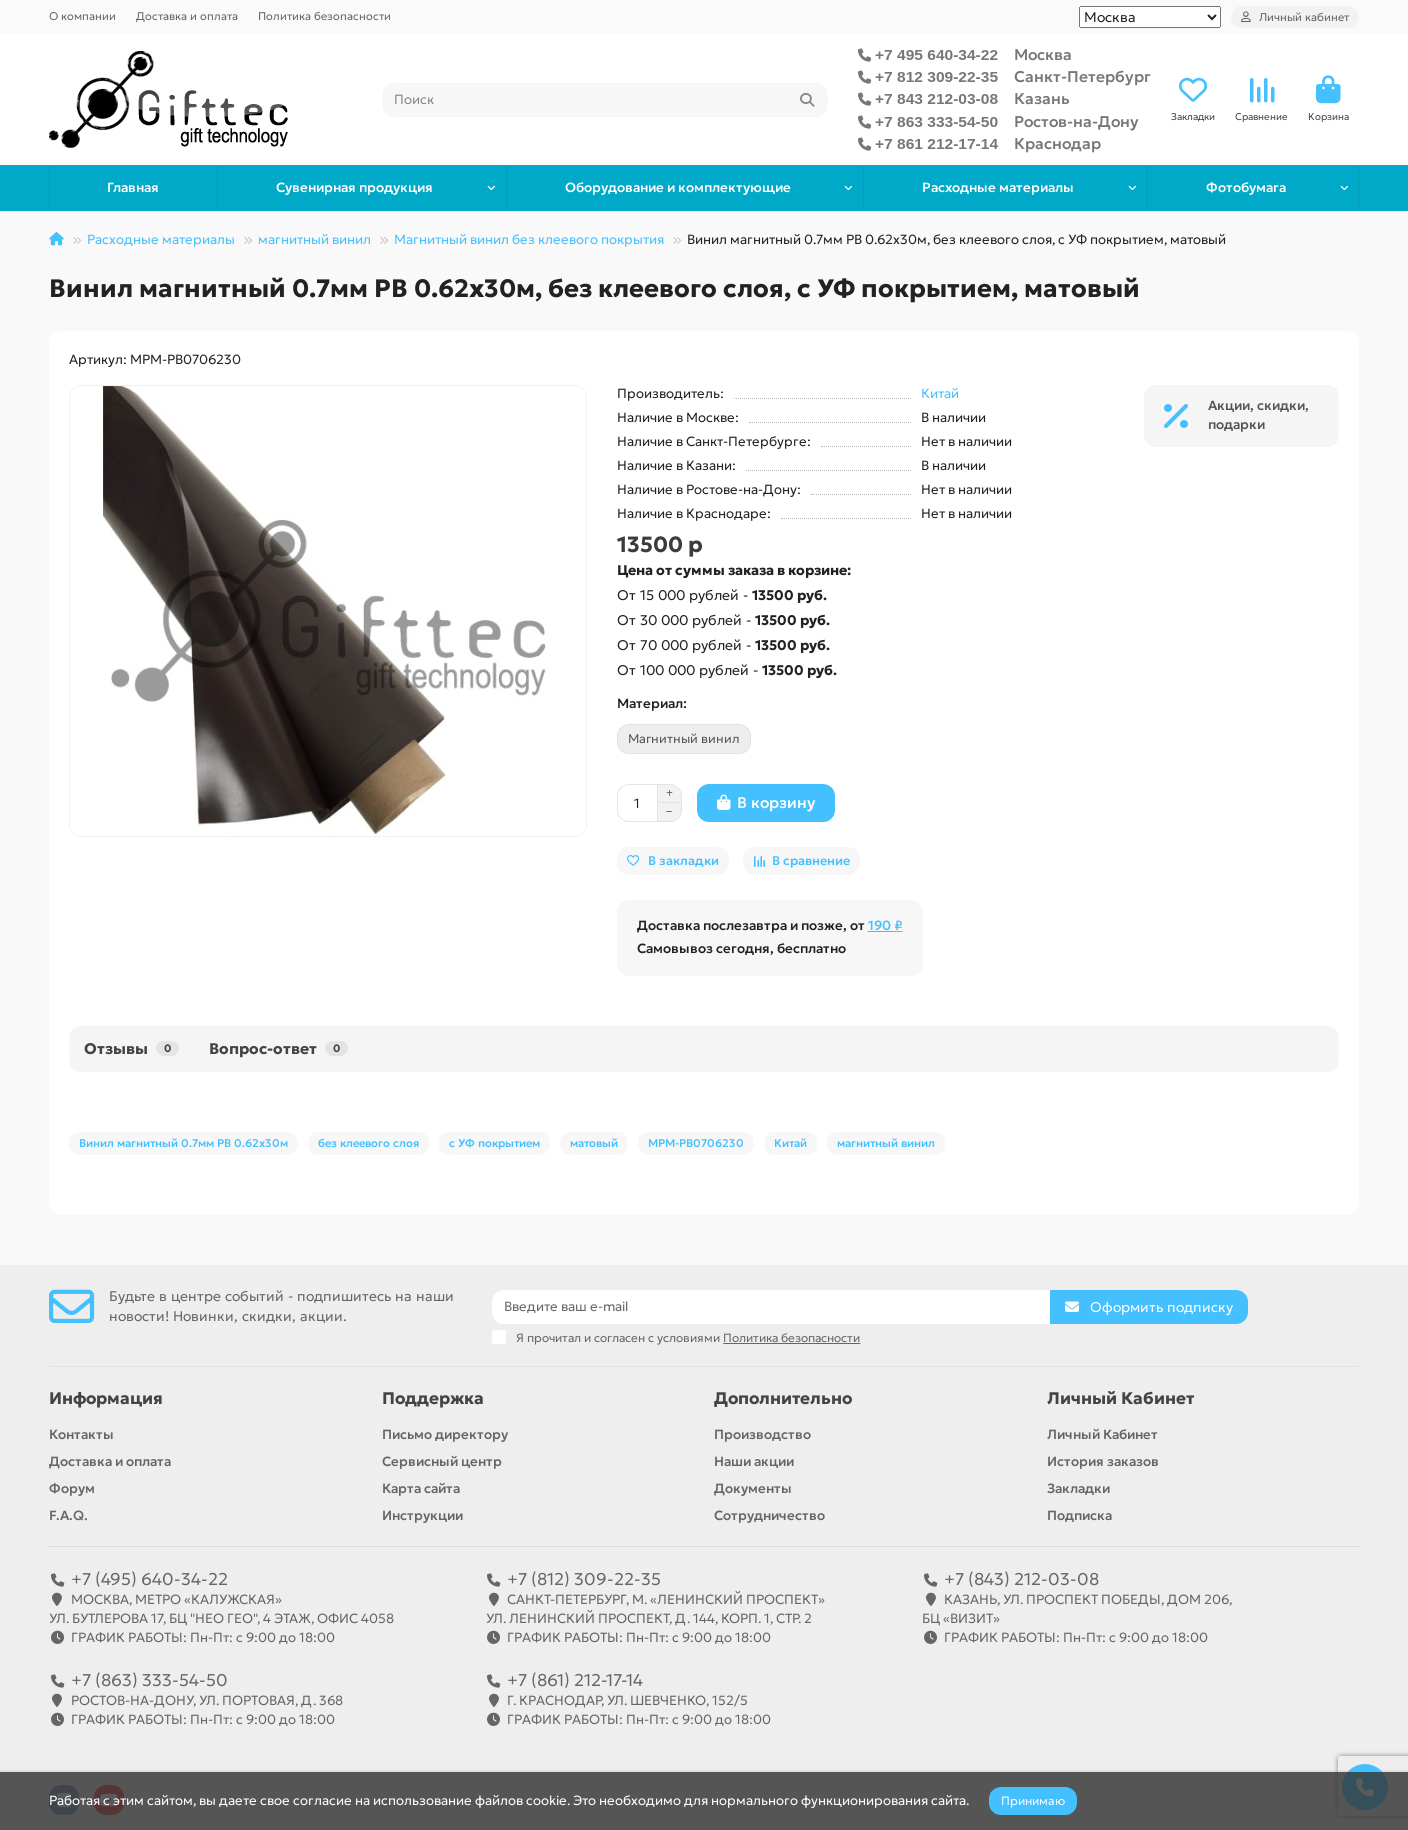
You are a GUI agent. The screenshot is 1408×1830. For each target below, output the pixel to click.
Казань (1042, 98)
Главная (133, 187)
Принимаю (1033, 1800)
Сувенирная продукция (354, 187)
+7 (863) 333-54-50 (149, 1680)
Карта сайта (421, 1488)
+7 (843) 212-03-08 (1021, 1579)
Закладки (1078, 1488)
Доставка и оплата (187, 16)
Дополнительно (783, 1398)
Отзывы (131, 1048)
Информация (106, 1398)
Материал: (652, 703)
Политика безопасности (324, 16)
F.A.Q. (68, 1515)
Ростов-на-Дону (1076, 121)
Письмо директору (445, 1434)
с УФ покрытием (494, 1143)
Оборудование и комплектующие (678, 187)
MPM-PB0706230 (696, 1143)
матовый (594, 1143)
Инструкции (422, 1515)
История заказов (1103, 1461)
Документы (753, 1488)
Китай (940, 393)
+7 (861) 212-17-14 (575, 1680)
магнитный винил (314, 239)
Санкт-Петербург (1082, 76)
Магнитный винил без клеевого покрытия (529, 239)
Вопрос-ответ (278, 1048)
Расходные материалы (998, 187)
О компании (82, 16)
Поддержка (433, 1398)
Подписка (1079, 1515)
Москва (1043, 54)
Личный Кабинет (1120, 1398)
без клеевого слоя (368, 1143)
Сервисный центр (442, 1461)
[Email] (771, 1307)
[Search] (605, 100)
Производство (762, 1434)
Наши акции (754, 1461)
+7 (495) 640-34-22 (149, 1579)
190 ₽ (885, 925)
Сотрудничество (769, 1515)
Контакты (81, 1434)
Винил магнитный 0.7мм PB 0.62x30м (183, 1143)
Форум (72, 1488)
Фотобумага (1246, 187)
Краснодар (1057, 143)
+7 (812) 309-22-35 (584, 1579)
